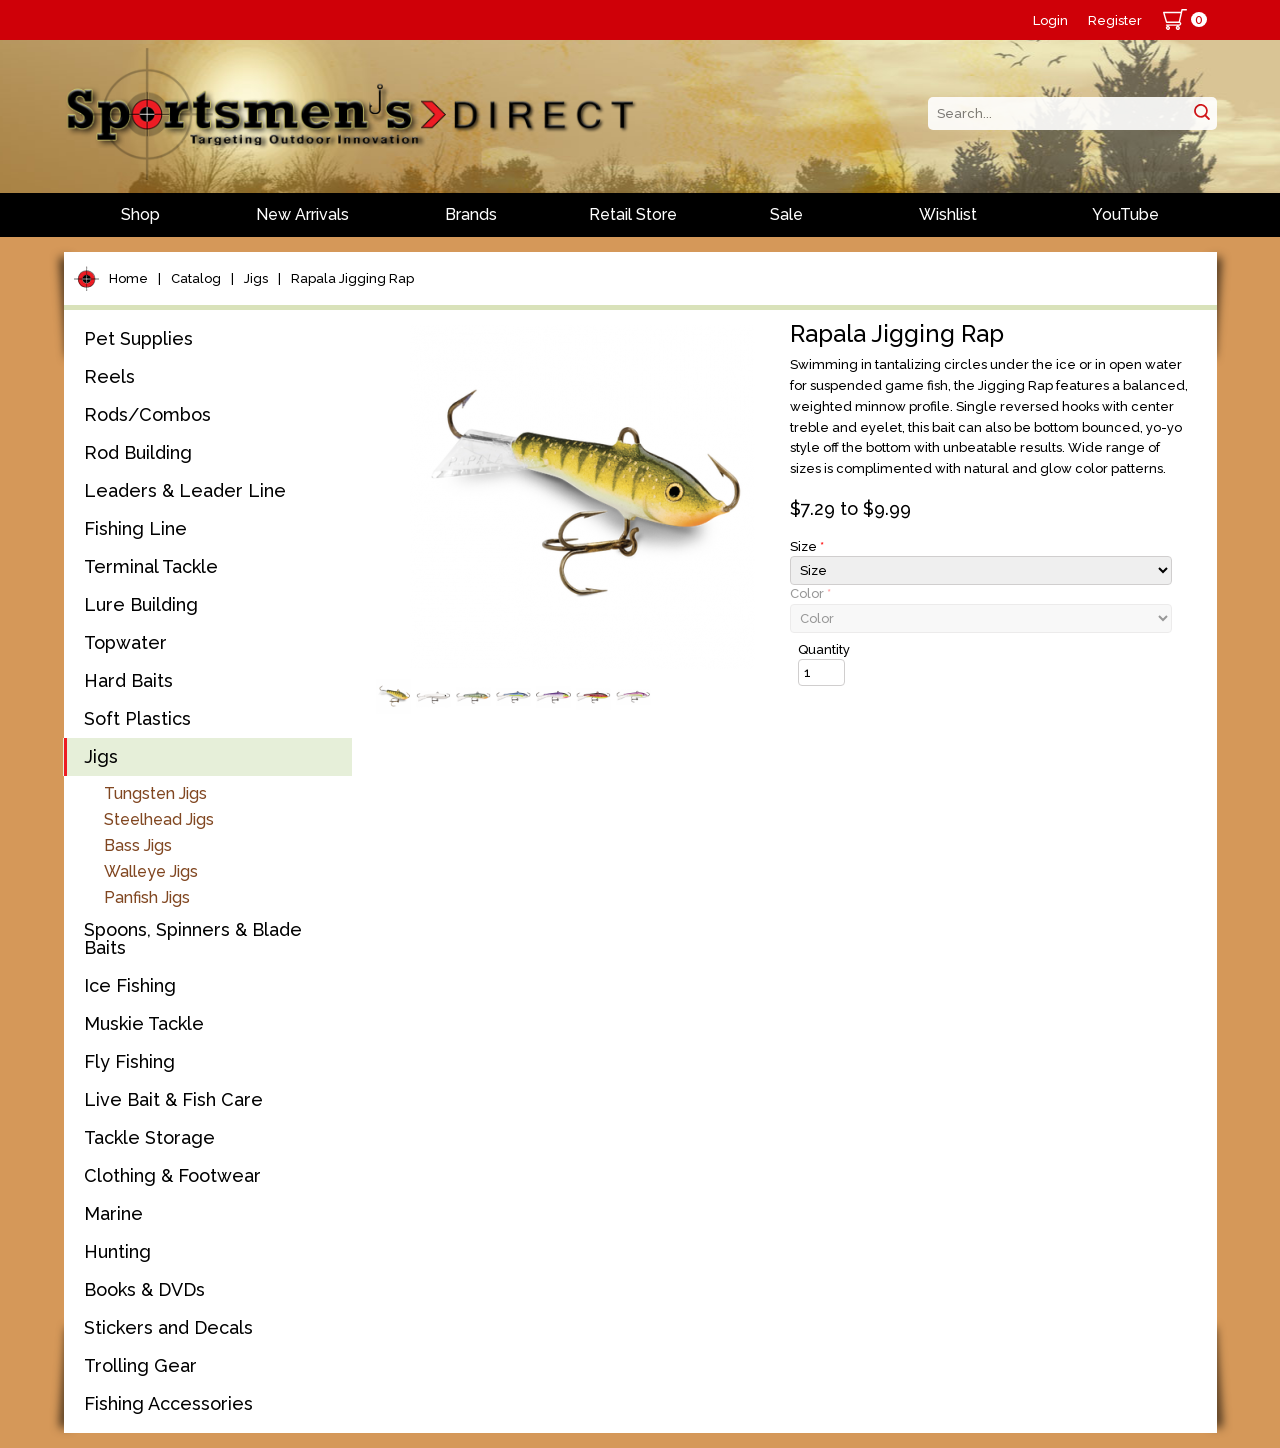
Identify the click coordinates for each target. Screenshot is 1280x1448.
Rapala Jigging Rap (352, 278)
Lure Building (141, 604)
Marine (113, 1213)
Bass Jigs (138, 845)
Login (1050, 20)
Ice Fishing (130, 985)
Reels (109, 376)
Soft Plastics (137, 718)
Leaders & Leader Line (185, 490)
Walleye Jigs (151, 871)
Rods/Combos (147, 414)
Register (1115, 20)
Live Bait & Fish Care (173, 1099)
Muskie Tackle (144, 1023)
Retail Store (633, 214)
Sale (786, 214)
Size (807, 546)
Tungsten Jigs (155, 793)
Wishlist (948, 214)
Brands (471, 214)
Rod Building (138, 452)
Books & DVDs (144, 1289)
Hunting (117, 1251)
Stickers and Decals (168, 1327)
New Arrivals (302, 214)
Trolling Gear (140, 1365)
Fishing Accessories (168, 1403)
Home (128, 278)
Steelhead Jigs (159, 819)
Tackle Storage (149, 1137)
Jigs (256, 278)
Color (810, 593)
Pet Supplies (138, 338)
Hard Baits (128, 680)
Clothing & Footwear (172, 1175)
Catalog (196, 278)
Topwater (125, 642)
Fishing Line (135, 528)
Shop (140, 214)
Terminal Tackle (151, 566)
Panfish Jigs (147, 897)
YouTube (1125, 214)
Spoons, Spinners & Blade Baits (193, 938)
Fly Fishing (129, 1061)
